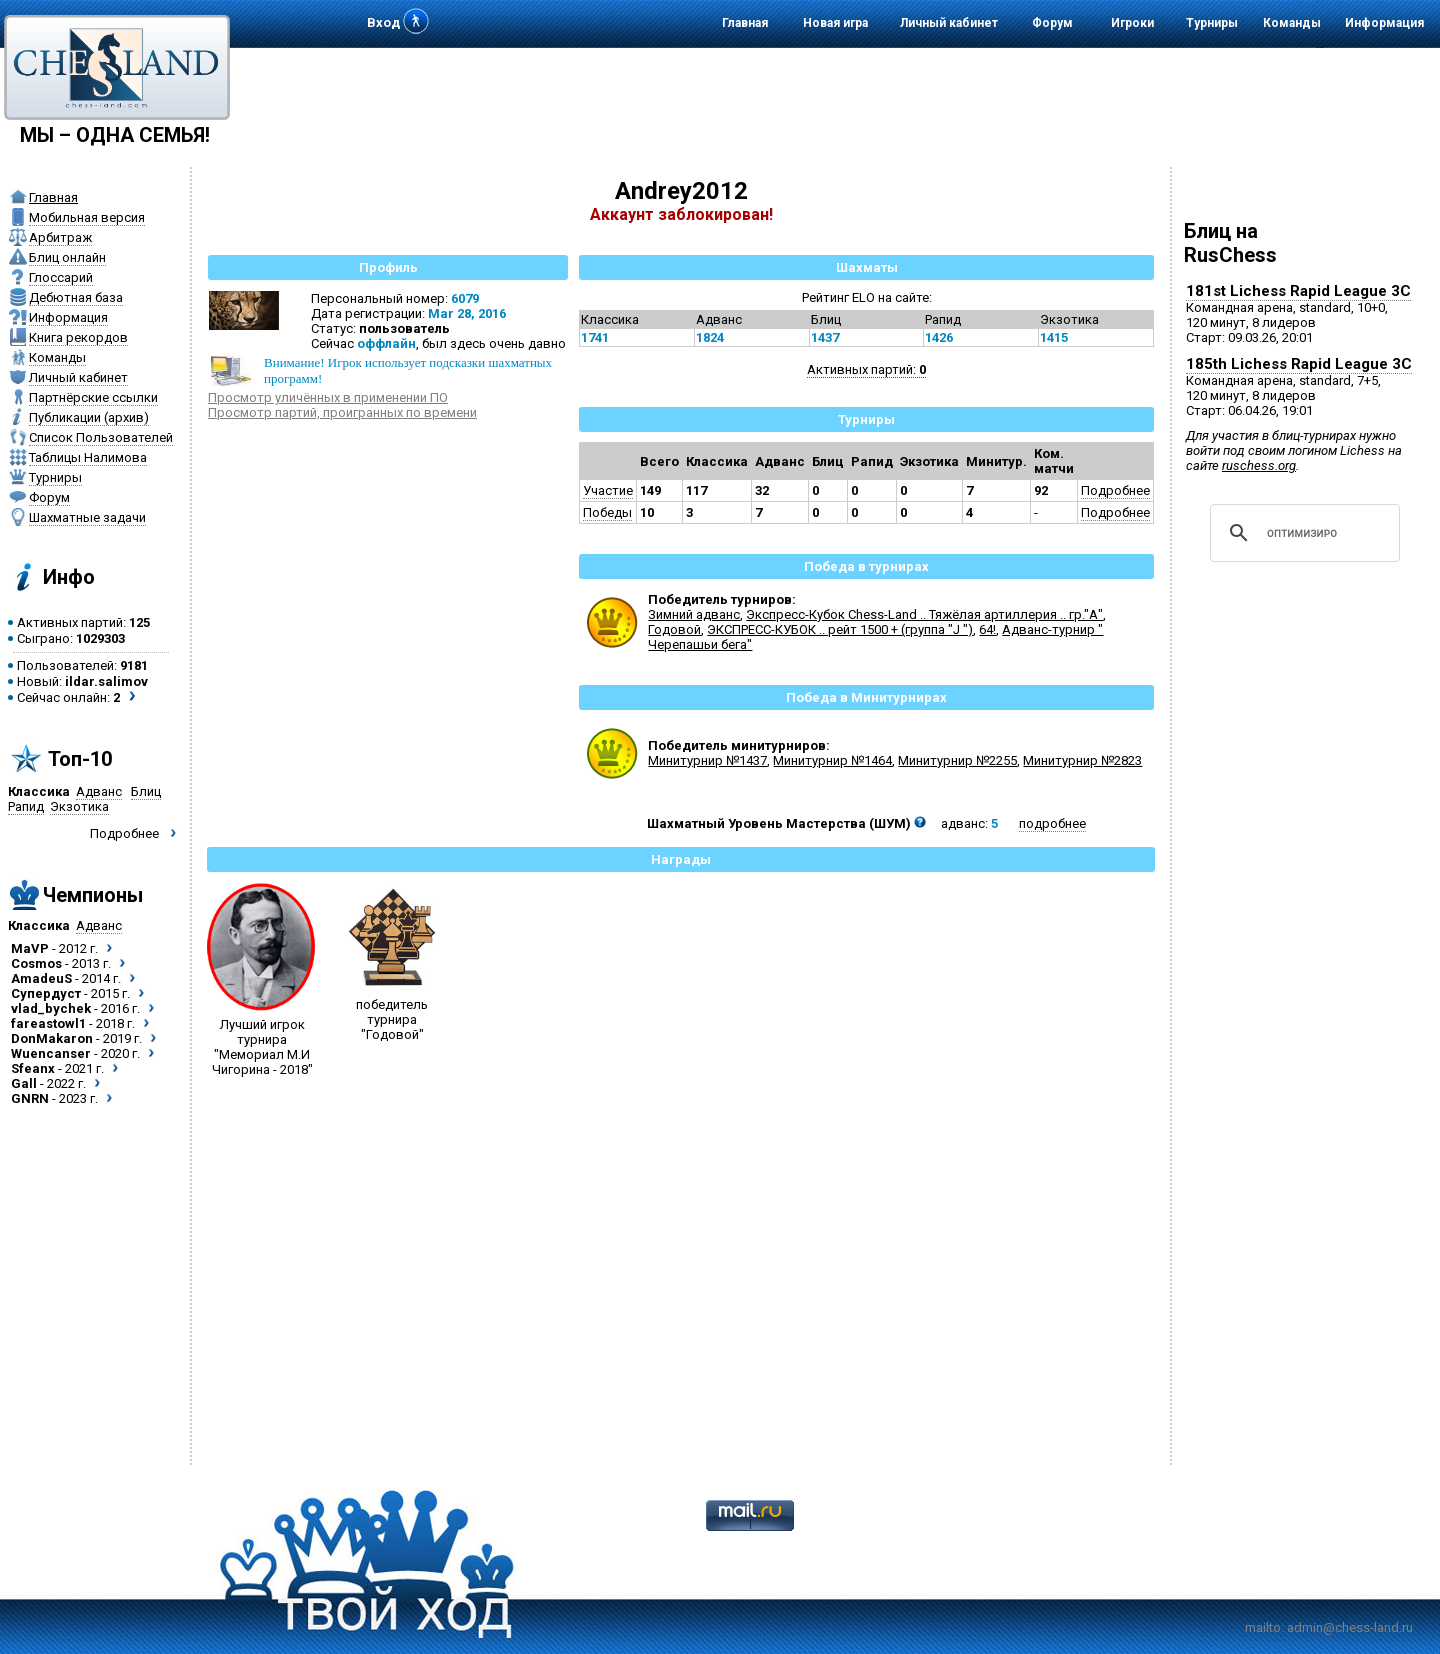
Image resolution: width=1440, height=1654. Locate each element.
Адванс (99, 791)
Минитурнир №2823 (1082, 760)
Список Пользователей (101, 437)
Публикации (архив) (89, 417)
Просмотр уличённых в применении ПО (328, 397)
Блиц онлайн (67, 257)
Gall (24, 1083)
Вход (383, 22)
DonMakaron (52, 1038)
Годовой (674, 629)
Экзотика (79, 806)
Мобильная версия (87, 217)
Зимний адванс (694, 614)
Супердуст (46, 993)
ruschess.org (1259, 465)
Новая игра (835, 23)
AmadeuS (41, 978)
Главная (745, 23)
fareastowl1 (48, 1023)
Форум (1052, 23)
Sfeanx (33, 1068)
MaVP (30, 948)
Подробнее (124, 833)
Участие (608, 490)
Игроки (1132, 23)
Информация (1384, 23)
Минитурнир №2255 (957, 760)
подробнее (1052, 823)
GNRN (30, 1098)
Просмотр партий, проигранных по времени (342, 412)
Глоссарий (61, 277)
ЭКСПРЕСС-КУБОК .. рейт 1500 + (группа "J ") (840, 629)
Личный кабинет (949, 23)
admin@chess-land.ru (1350, 1627)
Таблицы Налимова (88, 457)
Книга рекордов (78, 337)
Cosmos (36, 963)
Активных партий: (866, 369)
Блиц (146, 791)
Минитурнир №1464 (832, 760)
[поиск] (1302, 533)
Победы (607, 512)
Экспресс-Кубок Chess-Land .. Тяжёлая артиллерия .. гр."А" (924, 614)
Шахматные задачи (87, 517)
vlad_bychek (51, 1008)
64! (987, 629)
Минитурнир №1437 (707, 760)
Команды (1292, 23)
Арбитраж (60, 237)
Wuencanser (51, 1053)
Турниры (1212, 23)
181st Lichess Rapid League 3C (1298, 291)
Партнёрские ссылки (93, 397)
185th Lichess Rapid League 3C (1299, 364)
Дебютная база (76, 297)
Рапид (26, 806)
